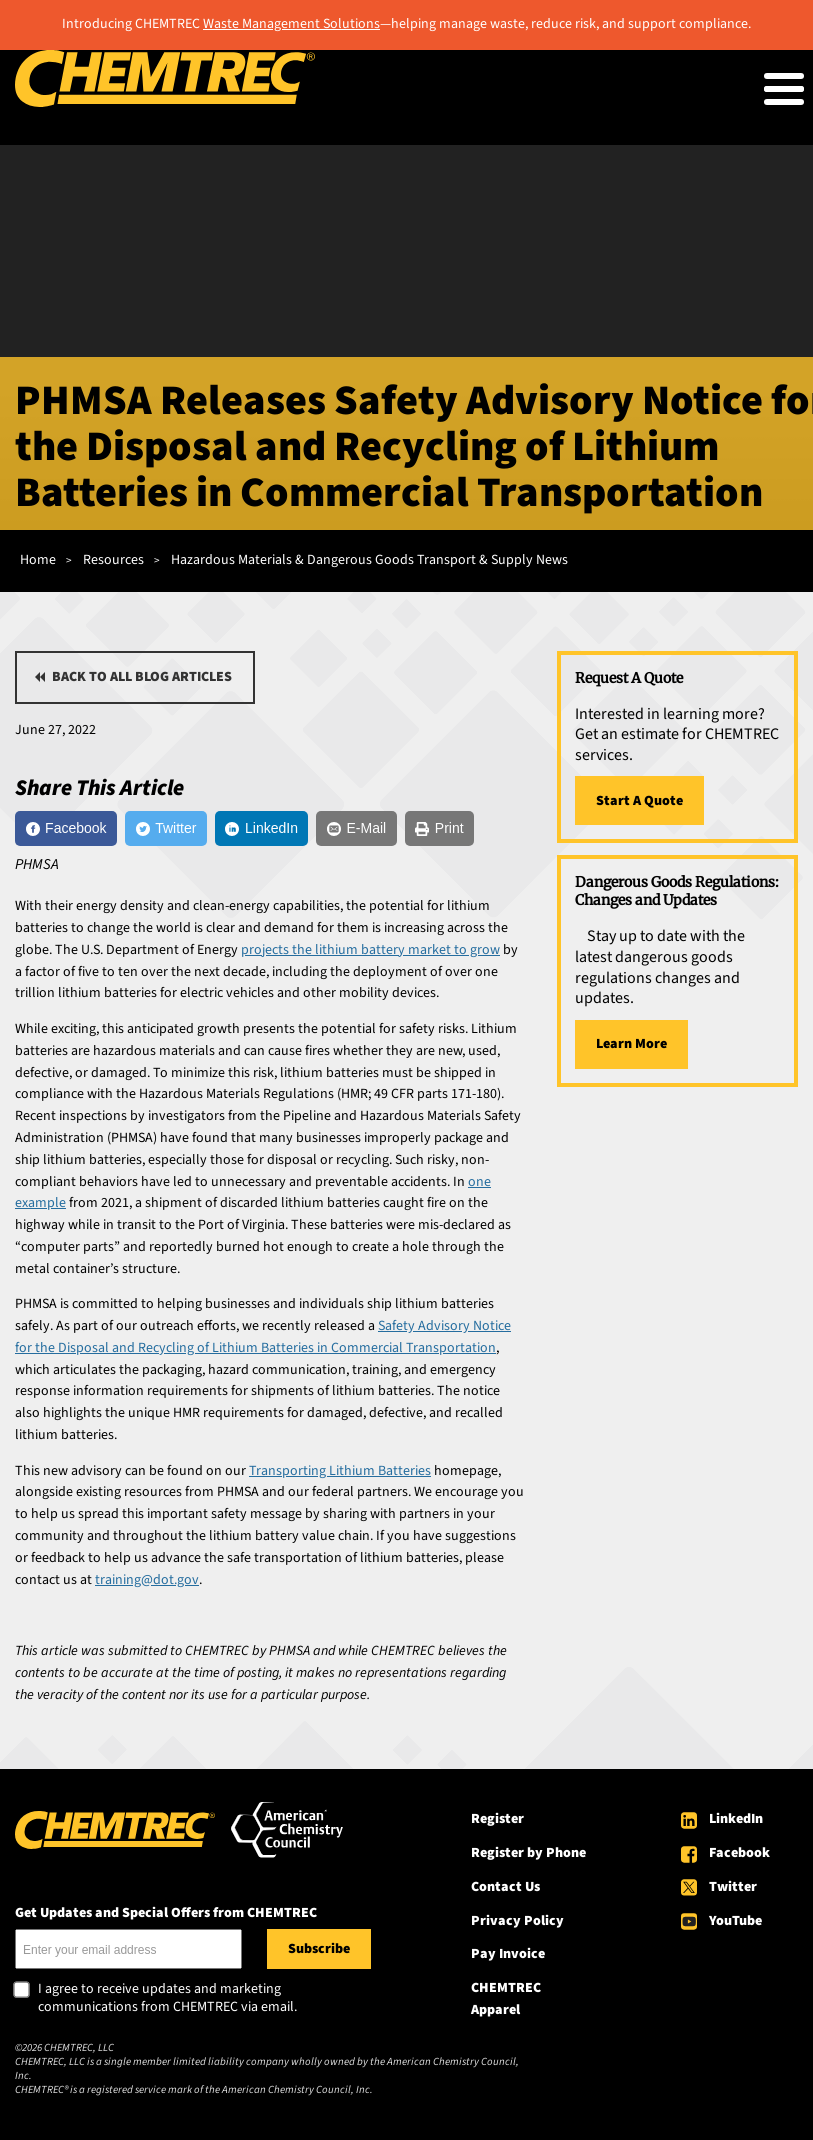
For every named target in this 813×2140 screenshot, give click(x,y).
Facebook (739, 1853)
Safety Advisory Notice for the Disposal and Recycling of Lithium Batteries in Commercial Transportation (263, 1337)
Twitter (733, 1887)
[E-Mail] (356, 829)
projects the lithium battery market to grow (370, 950)
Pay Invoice (508, 1954)
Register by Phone (528, 1853)
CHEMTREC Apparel (506, 1999)
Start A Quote (639, 801)
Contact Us (505, 1887)
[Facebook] (66, 829)
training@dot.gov (147, 1580)
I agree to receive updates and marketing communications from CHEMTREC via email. (167, 1998)
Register (497, 1819)
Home (38, 560)
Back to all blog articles (142, 677)
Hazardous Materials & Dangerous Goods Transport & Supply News (369, 560)
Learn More (631, 1044)
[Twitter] (166, 829)
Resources (113, 560)
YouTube (735, 1921)
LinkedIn (736, 1819)
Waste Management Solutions (291, 24)
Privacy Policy (517, 1921)
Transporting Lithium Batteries (340, 1471)
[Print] (439, 829)
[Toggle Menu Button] (784, 89)
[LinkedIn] (262, 829)
